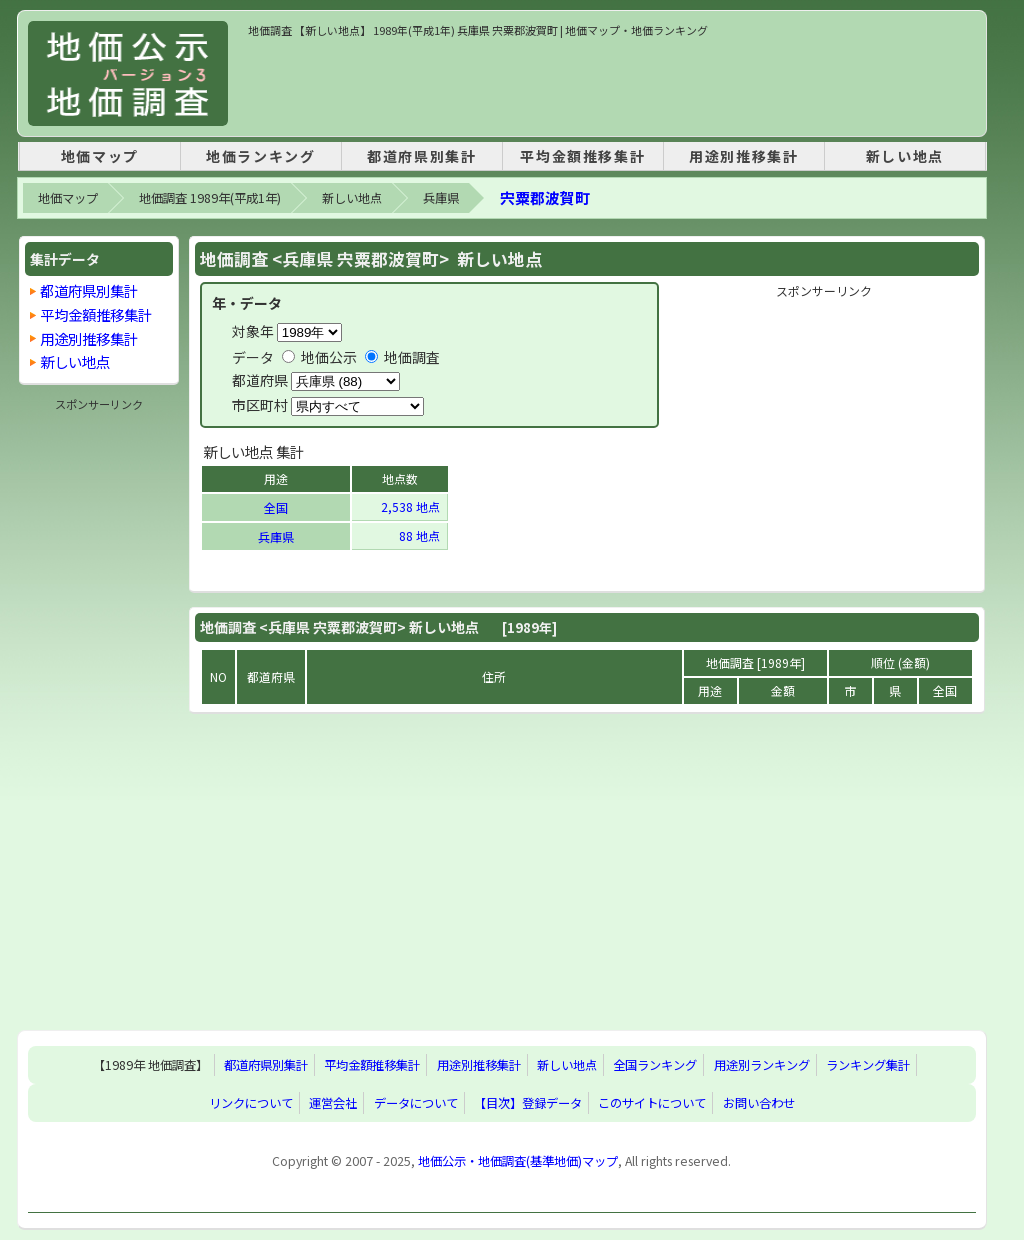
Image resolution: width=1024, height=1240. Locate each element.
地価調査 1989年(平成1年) (210, 198)
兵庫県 (441, 198)
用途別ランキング (762, 1065)
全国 (276, 507)
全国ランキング (655, 1065)
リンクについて (251, 1103)
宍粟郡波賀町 (545, 197)
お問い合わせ (759, 1103)
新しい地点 (905, 156)
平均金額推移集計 (582, 156)
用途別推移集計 (743, 156)
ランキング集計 (868, 1065)
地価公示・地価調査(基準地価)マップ (518, 1161)
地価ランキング (260, 156)
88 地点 (421, 535)
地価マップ (100, 156)
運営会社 (333, 1103)
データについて (416, 1103)
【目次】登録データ (528, 1103)
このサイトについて (652, 1103)
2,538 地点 (412, 506)
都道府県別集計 (421, 156)
